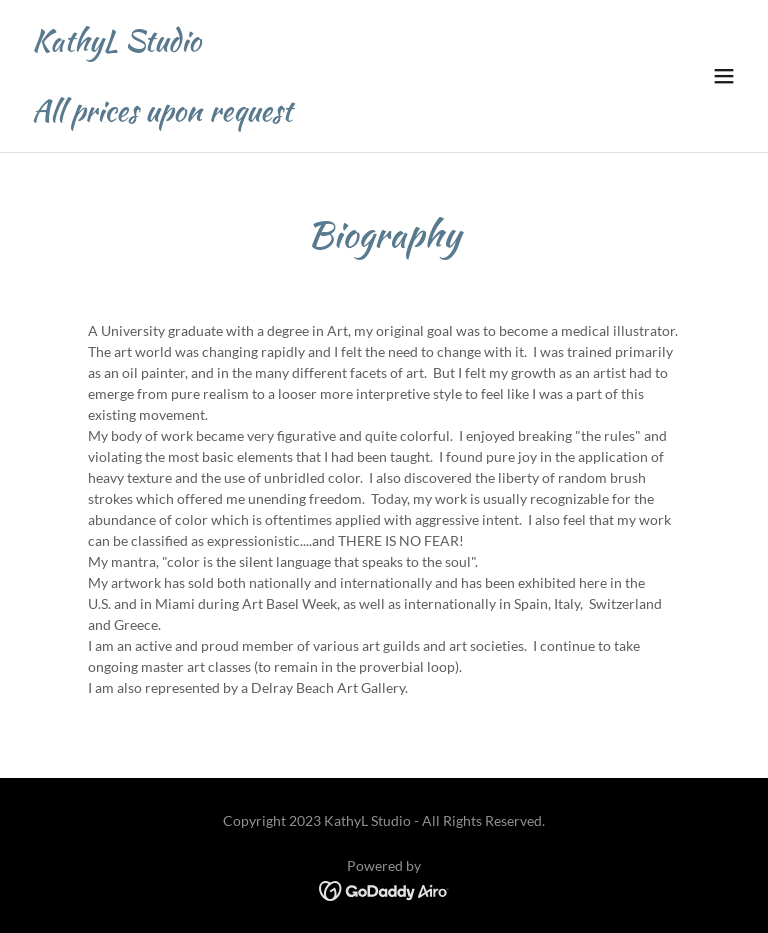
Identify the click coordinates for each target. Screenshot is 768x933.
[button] (724, 76)
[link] (162, 115)
